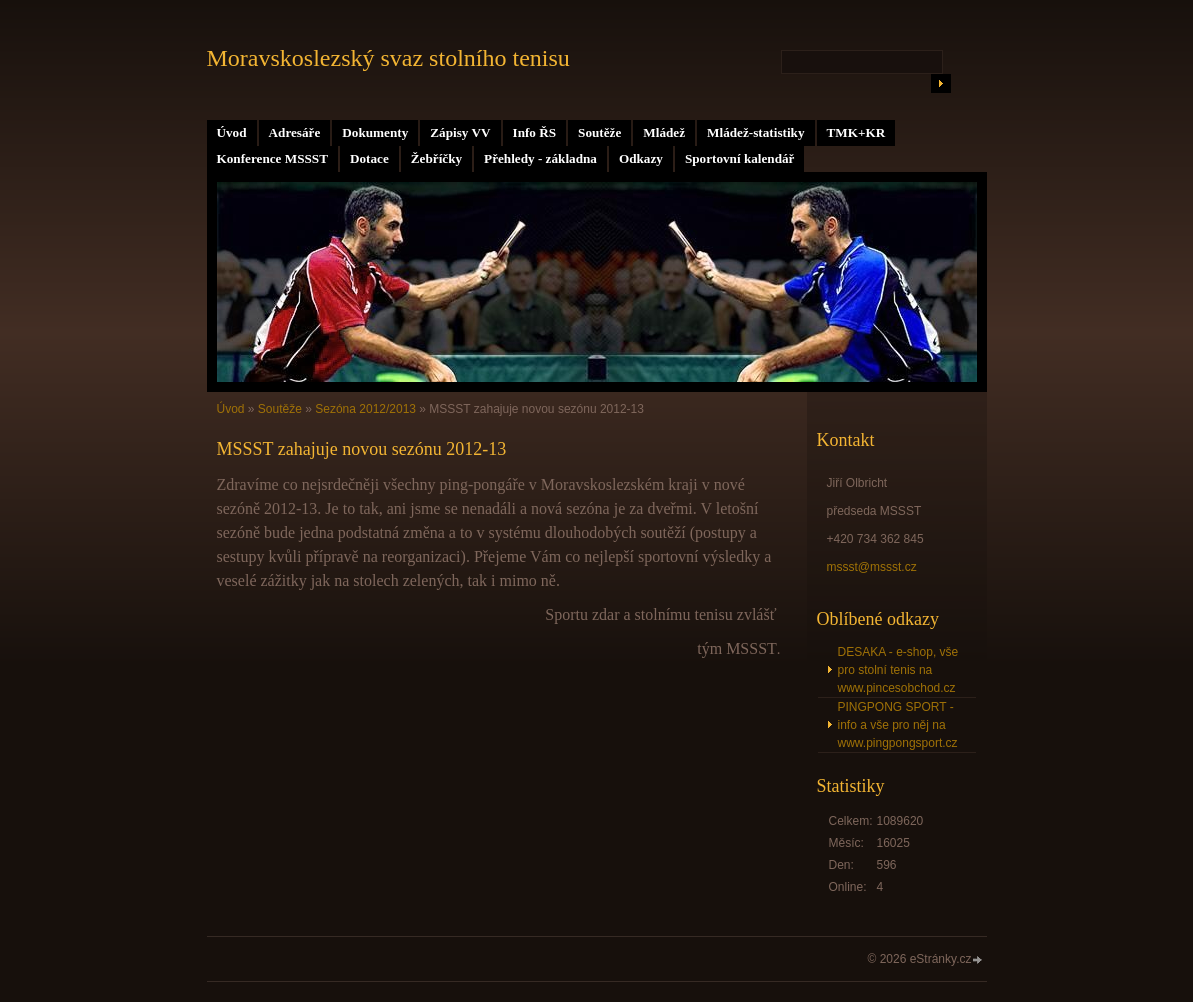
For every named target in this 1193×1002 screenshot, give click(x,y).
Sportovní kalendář (740, 158)
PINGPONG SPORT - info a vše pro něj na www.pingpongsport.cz (898, 725)
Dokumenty (375, 132)
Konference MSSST (272, 158)
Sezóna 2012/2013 (365, 409)
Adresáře (295, 132)
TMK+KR (856, 132)
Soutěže (599, 132)
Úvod (232, 132)
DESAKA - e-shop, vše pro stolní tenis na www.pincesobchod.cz (898, 670)
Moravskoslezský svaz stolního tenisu (388, 58)
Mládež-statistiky (755, 132)
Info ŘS (535, 132)
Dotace (369, 158)
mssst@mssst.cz (872, 567)
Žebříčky (436, 158)
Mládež (664, 132)
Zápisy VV (460, 132)
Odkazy (641, 158)
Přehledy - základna (540, 158)
